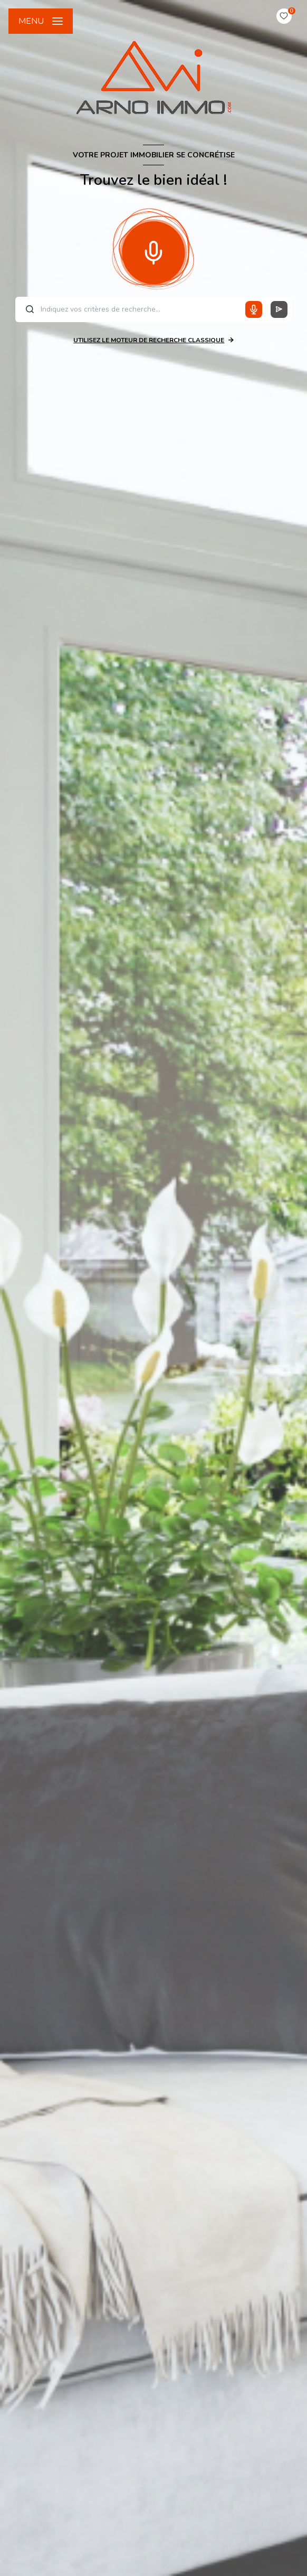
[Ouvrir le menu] (40, 21)
